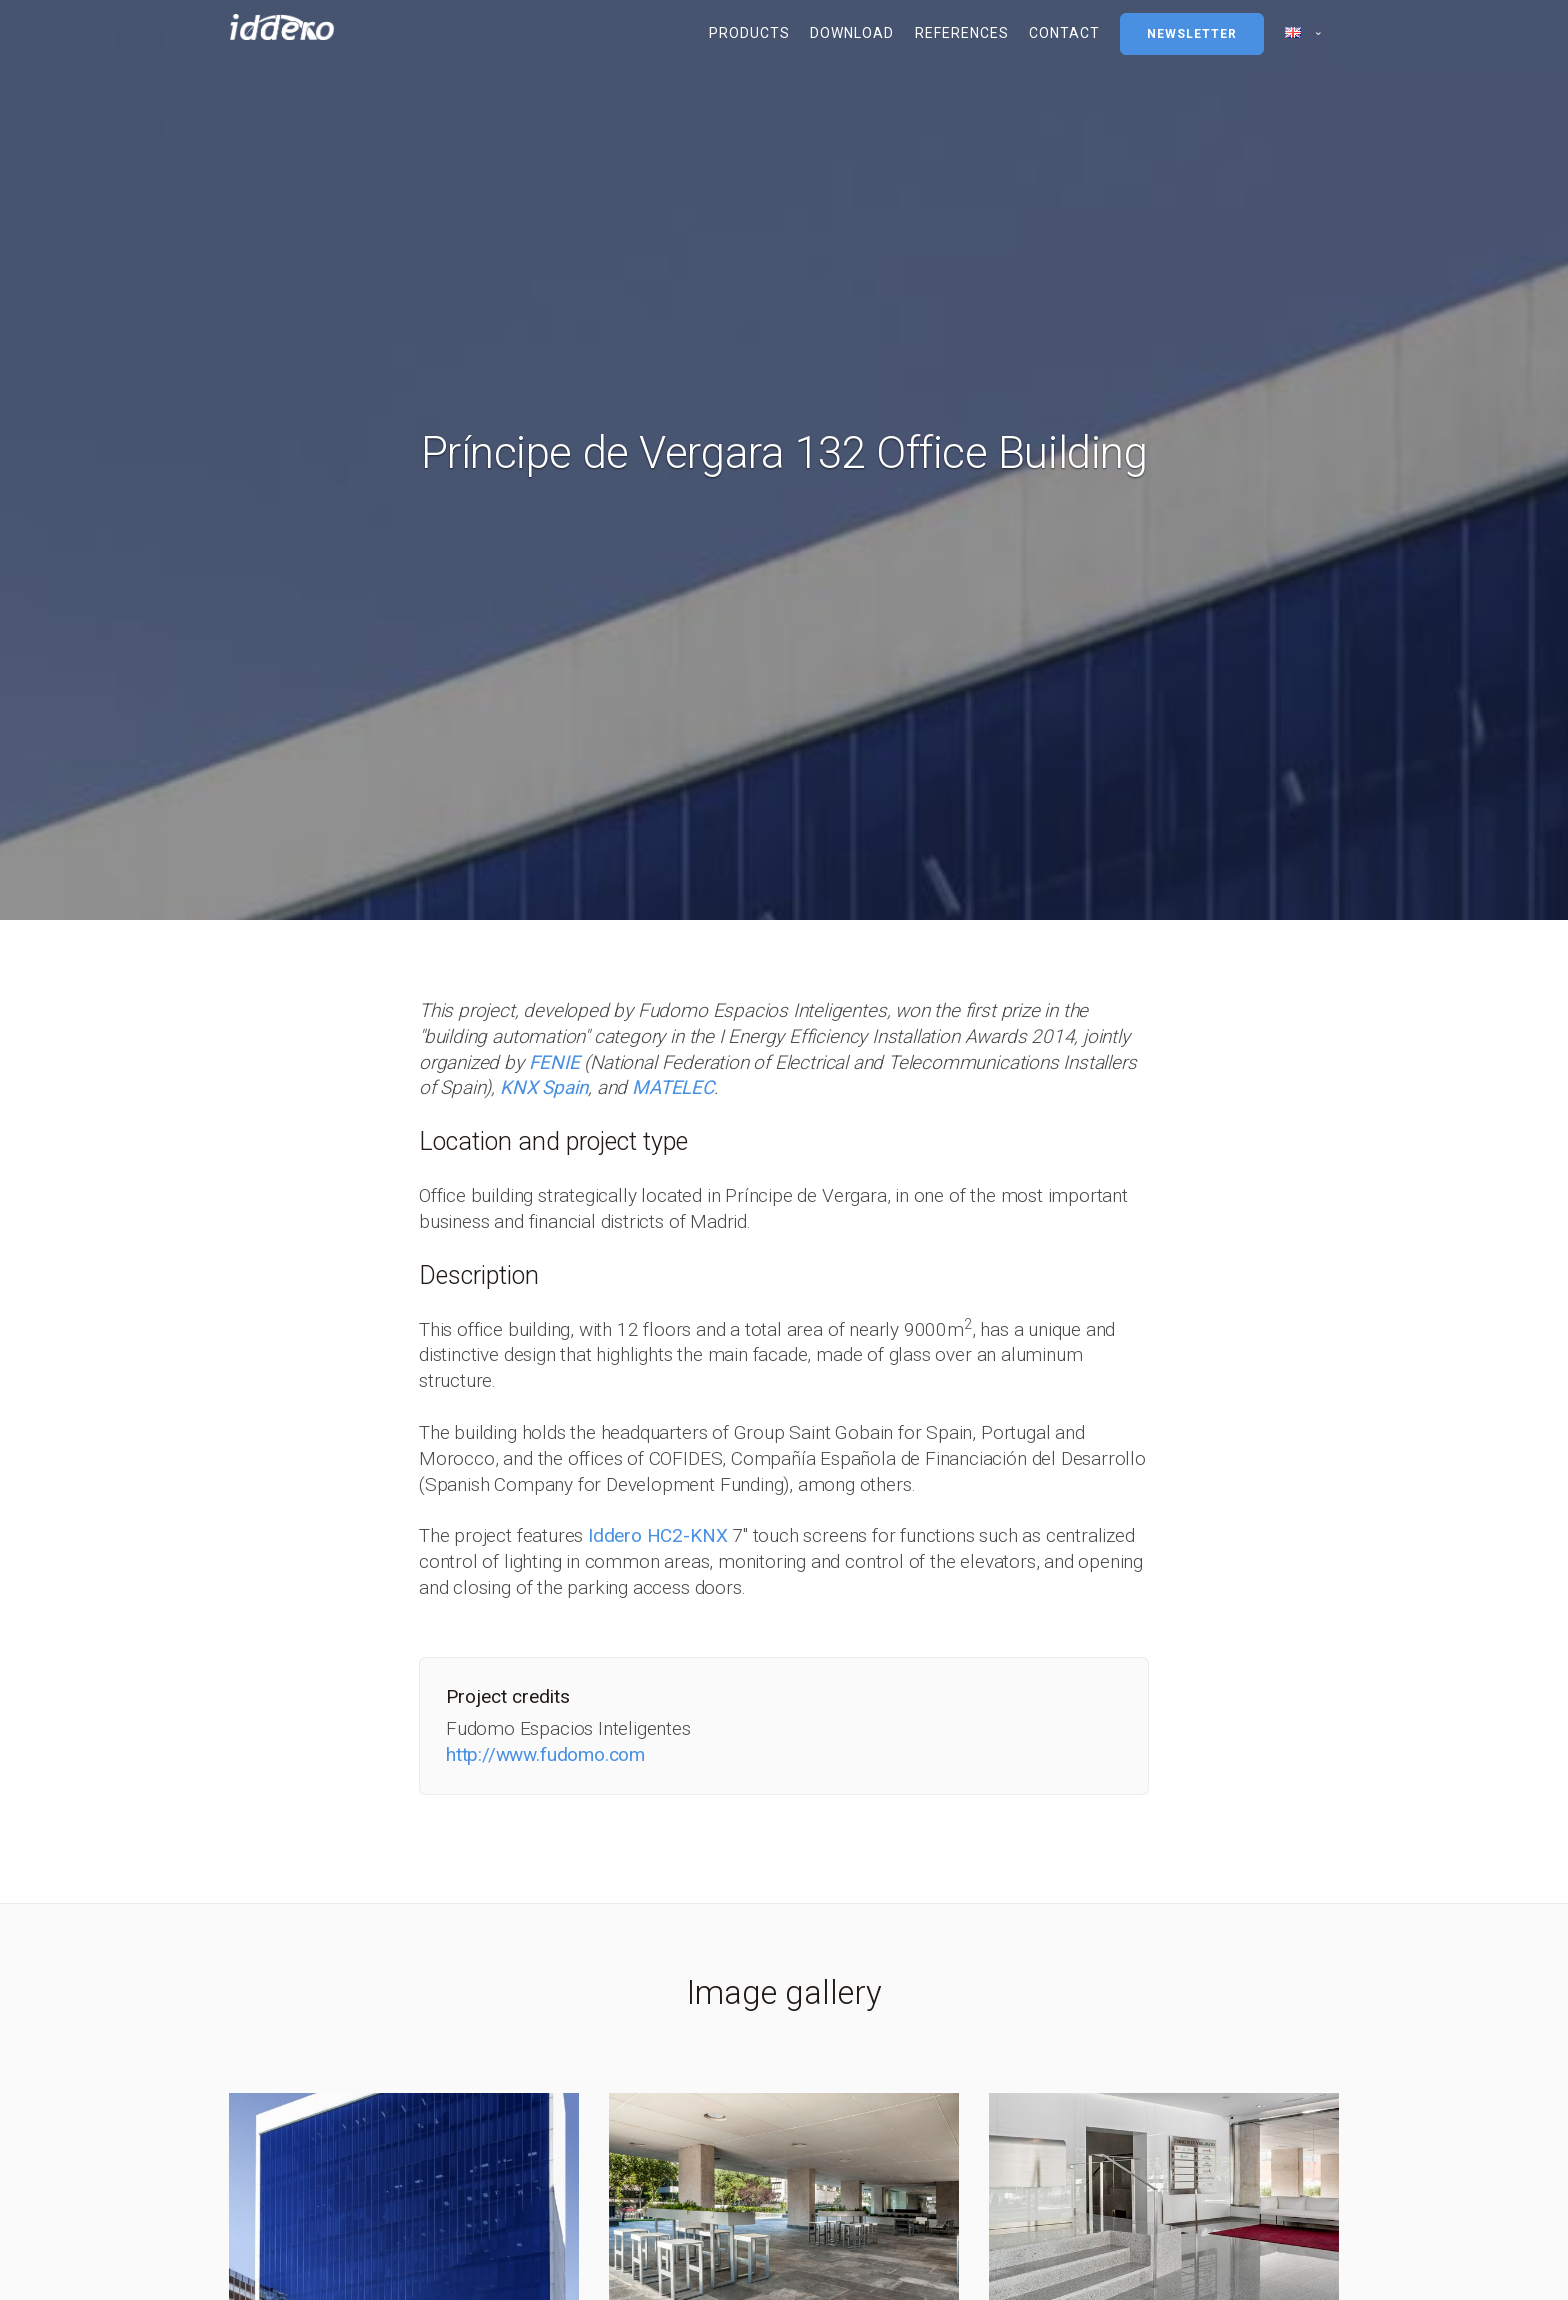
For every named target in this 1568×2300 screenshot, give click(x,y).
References (962, 33)
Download (852, 33)
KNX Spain (544, 1087)
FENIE (554, 1062)
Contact (1064, 33)
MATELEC (673, 1087)
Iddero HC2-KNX (657, 1535)
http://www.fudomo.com (545, 1754)
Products (749, 33)
